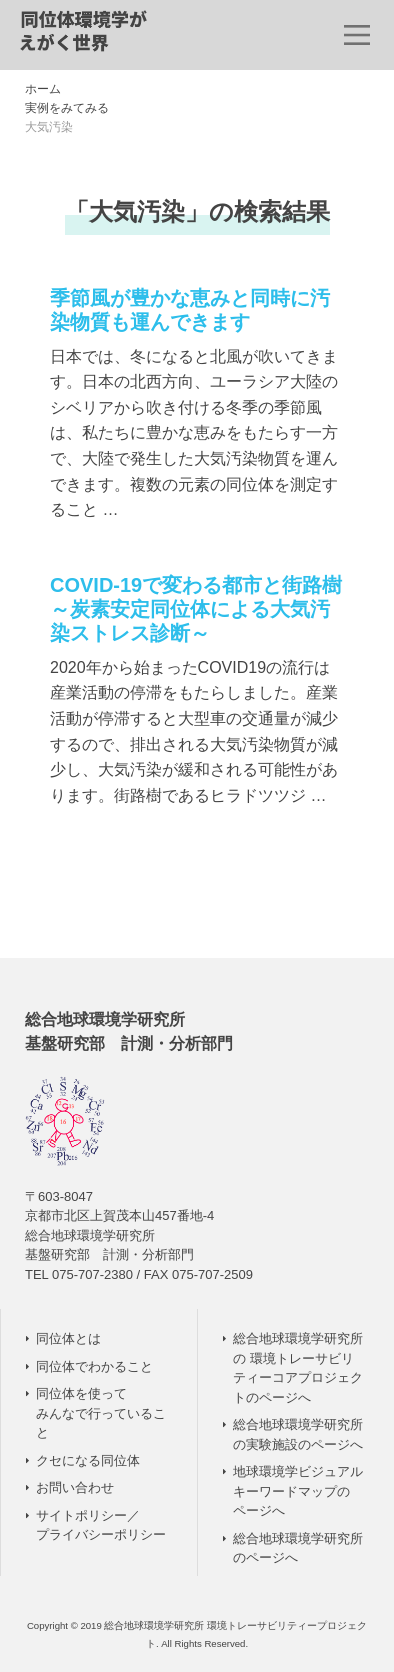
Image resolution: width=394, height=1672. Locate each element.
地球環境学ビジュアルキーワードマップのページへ (298, 1491)
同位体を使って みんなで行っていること (101, 1413)
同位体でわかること (94, 1366)
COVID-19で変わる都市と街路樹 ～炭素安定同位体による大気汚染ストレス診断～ (196, 609)
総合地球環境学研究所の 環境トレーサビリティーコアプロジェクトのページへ (298, 1368)
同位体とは (68, 1338)
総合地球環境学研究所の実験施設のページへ (298, 1434)
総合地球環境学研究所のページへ (298, 1548)
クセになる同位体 (88, 1460)
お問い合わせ (75, 1487)
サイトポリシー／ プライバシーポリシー (101, 1525)
